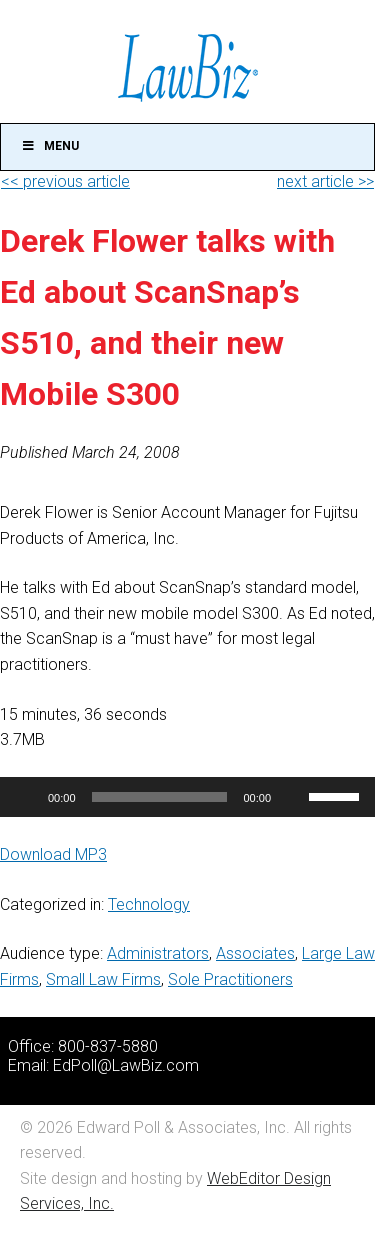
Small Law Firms (103, 979)
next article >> (325, 181)
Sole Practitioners (230, 979)
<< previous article (65, 181)
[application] (187, 797)
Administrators (158, 953)
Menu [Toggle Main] (50, 146)
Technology (149, 904)
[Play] (26, 797)
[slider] (160, 797)
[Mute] (293, 797)
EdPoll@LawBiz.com (126, 1065)
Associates (255, 953)
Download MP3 (53, 854)
